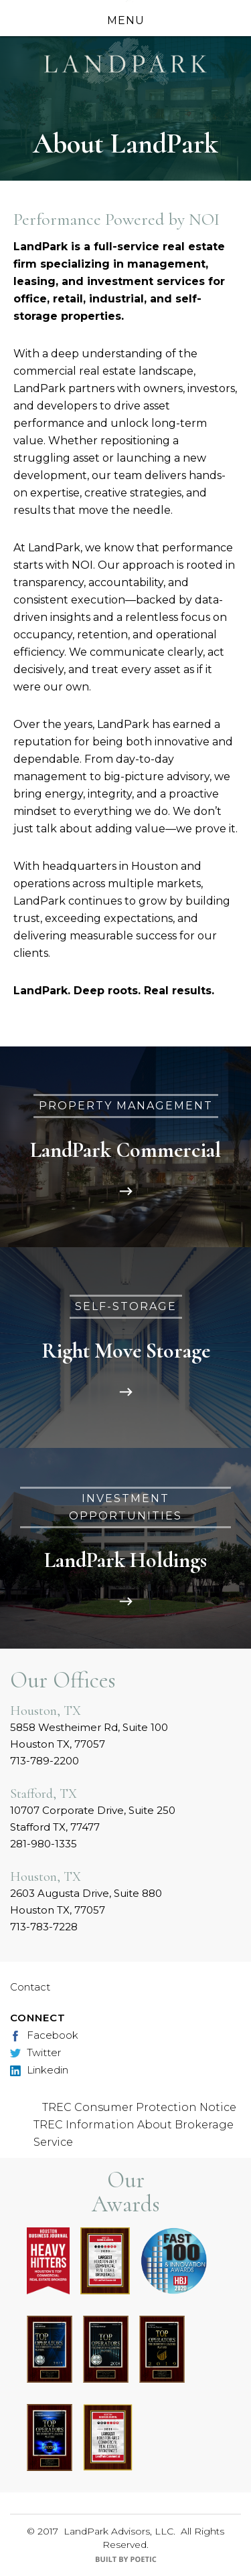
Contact (30, 1987)
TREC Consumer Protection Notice (139, 2107)
